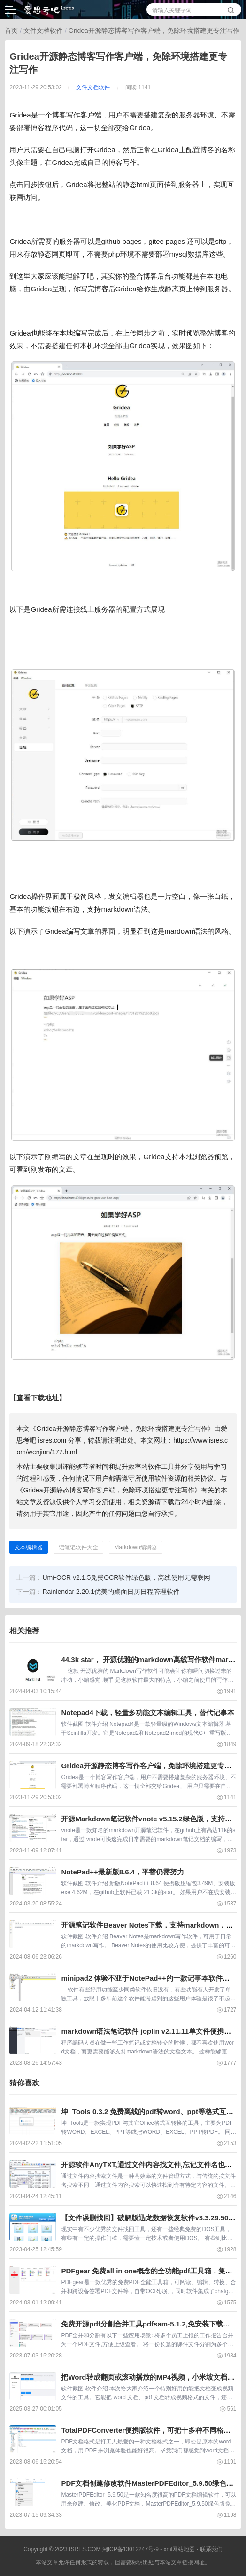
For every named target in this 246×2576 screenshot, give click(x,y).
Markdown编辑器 (135, 1547)
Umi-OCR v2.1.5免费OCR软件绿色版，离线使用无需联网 (126, 1577)
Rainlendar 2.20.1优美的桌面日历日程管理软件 (111, 1591)
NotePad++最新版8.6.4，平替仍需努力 (122, 1872)
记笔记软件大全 (78, 1547)
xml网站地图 (179, 2549)
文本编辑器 (29, 1547)
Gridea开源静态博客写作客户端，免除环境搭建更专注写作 (154, 30)
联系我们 (211, 2549)
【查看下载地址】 (37, 1398)
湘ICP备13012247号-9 (130, 2549)
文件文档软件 (43, 30)
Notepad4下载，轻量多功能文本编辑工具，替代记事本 (147, 1713)
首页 (11, 30)
